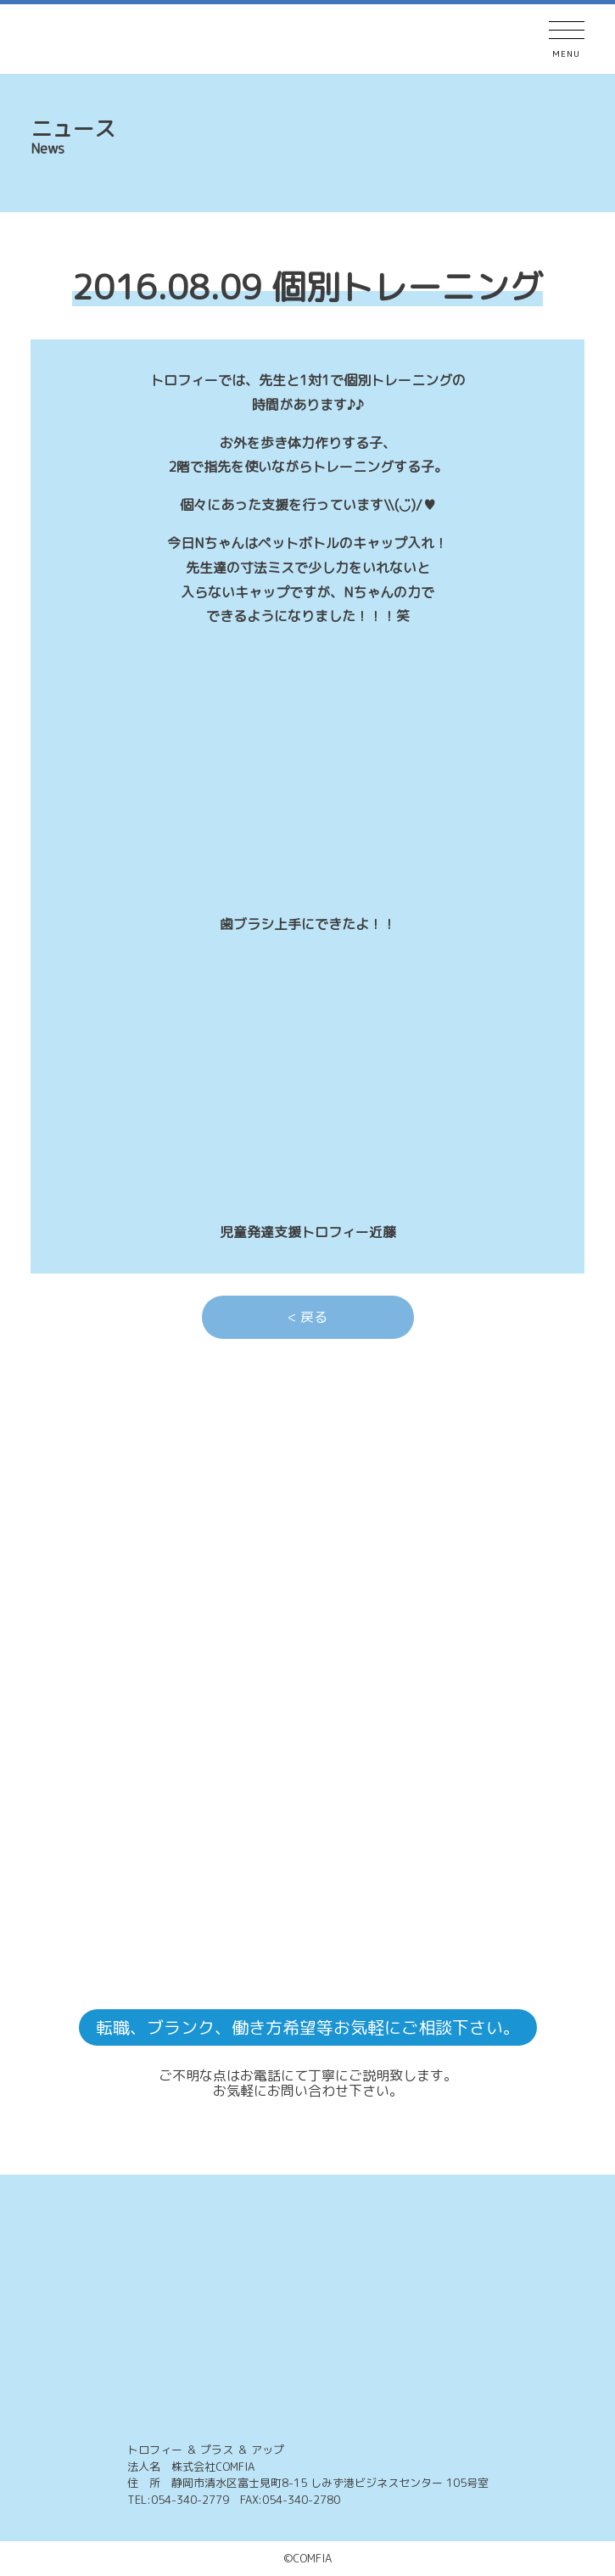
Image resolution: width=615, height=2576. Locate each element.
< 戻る (307, 1317)
